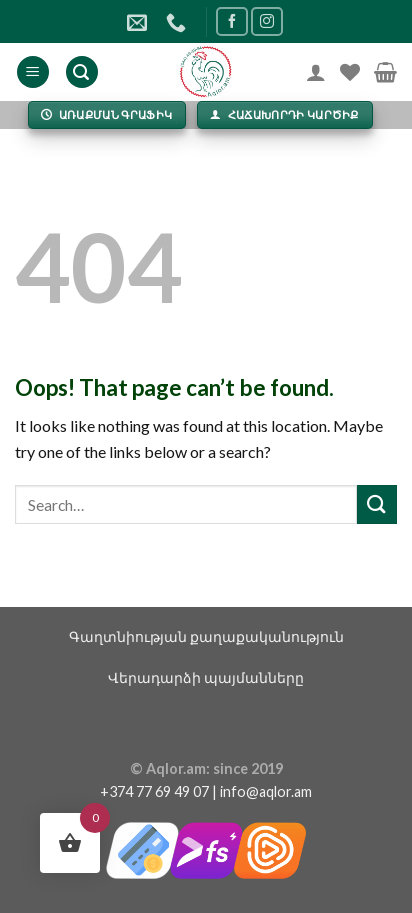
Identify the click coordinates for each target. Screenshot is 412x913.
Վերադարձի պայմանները (206, 677)
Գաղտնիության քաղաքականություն (206, 636)
